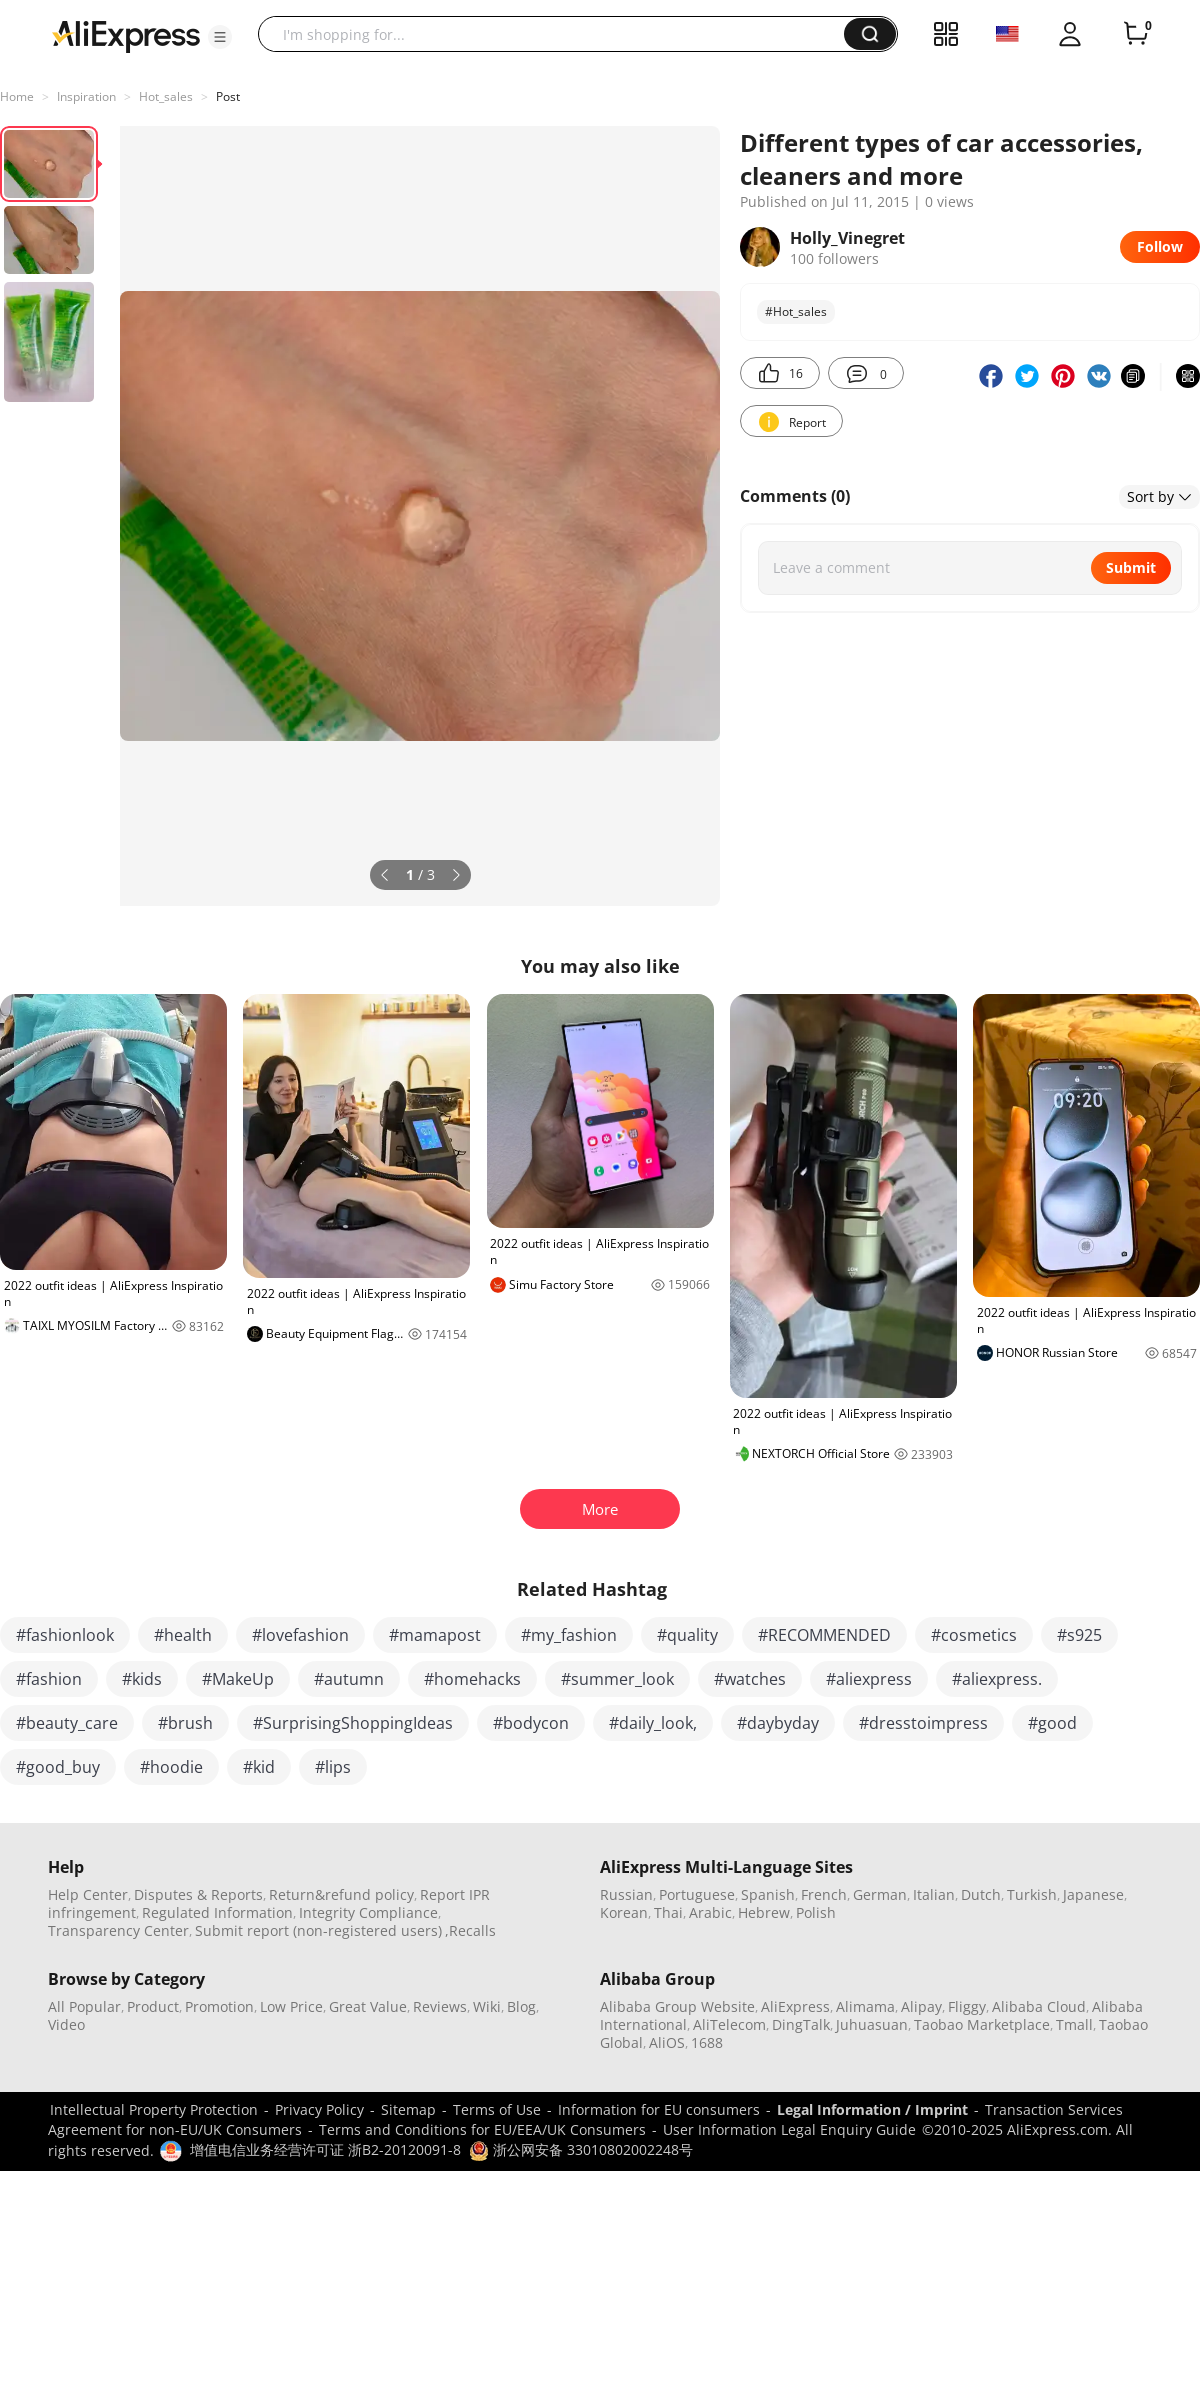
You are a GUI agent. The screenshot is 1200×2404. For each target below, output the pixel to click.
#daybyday (778, 1723)
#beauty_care (67, 1723)
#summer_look (617, 1679)
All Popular (84, 2006)
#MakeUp (238, 1679)
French (824, 1894)
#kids (142, 1679)
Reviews (440, 2006)
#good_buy (58, 1767)
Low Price (291, 2006)
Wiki (487, 2006)
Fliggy (967, 2006)
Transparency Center (118, 1930)
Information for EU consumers (659, 2109)
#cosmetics (974, 1635)
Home (17, 96)
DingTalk (801, 2024)
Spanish (768, 1894)
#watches (750, 1679)
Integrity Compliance (368, 1912)
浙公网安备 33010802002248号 (581, 2149)
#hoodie (171, 1767)
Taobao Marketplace (982, 2024)
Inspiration (86, 96)
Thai (668, 1912)
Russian (626, 1894)
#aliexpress (869, 1679)
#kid (259, 1767)
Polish (816, 1912)
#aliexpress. (997, 1679)
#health (183, 1635)
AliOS (667, 2042)
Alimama (865, 2006)
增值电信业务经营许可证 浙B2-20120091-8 (325, 2149)
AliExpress (795, 2006)
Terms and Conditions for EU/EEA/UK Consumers (482, 2129)
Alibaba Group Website (677, 2006)
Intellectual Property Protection (154, 2109)
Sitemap (408, 2109)
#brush (185, 1723)
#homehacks (472, 1679)
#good (1052, 1723)
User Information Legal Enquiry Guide (789, 2129)
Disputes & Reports (198, 1894)
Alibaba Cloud (1039, 2006)
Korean (624, 1912)
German (880, 1894)
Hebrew (764, 1912)
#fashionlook (65, 1635)
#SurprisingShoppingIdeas (353, 1723)
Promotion (219, 2006)
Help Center (88, 1894)
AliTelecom (729, 2024)
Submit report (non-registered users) (318, 1930)
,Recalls (470, 1930)
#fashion (49, 1679)
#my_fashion (569, 1635)
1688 (707, 2042)
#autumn (349, 1679)
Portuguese (697, 1894)
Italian (934, 1894)
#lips (333, 1767)
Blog (521, 2006)
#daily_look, (653, 1723)
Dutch (981, 1894)
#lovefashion (300, 1635)
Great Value (368, 2006)
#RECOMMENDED (824, 1635)
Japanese (1093, 1894)
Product (153, 2006)
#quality (687, 1635)
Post (228, 96)
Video (66, 2024)
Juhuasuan (872, 2024)
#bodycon (531, 1723)
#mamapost (435, 1635)
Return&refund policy (341, 1894)
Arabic (710, 1912)
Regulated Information (217, 1912)
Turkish (1032, 1894)
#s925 (1079, 1635)
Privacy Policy (319, 2109)
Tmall (1074, 2024)
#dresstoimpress (923, 1723)
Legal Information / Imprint (872, 2109)
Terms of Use (497, 2109)
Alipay (921, 2006)
